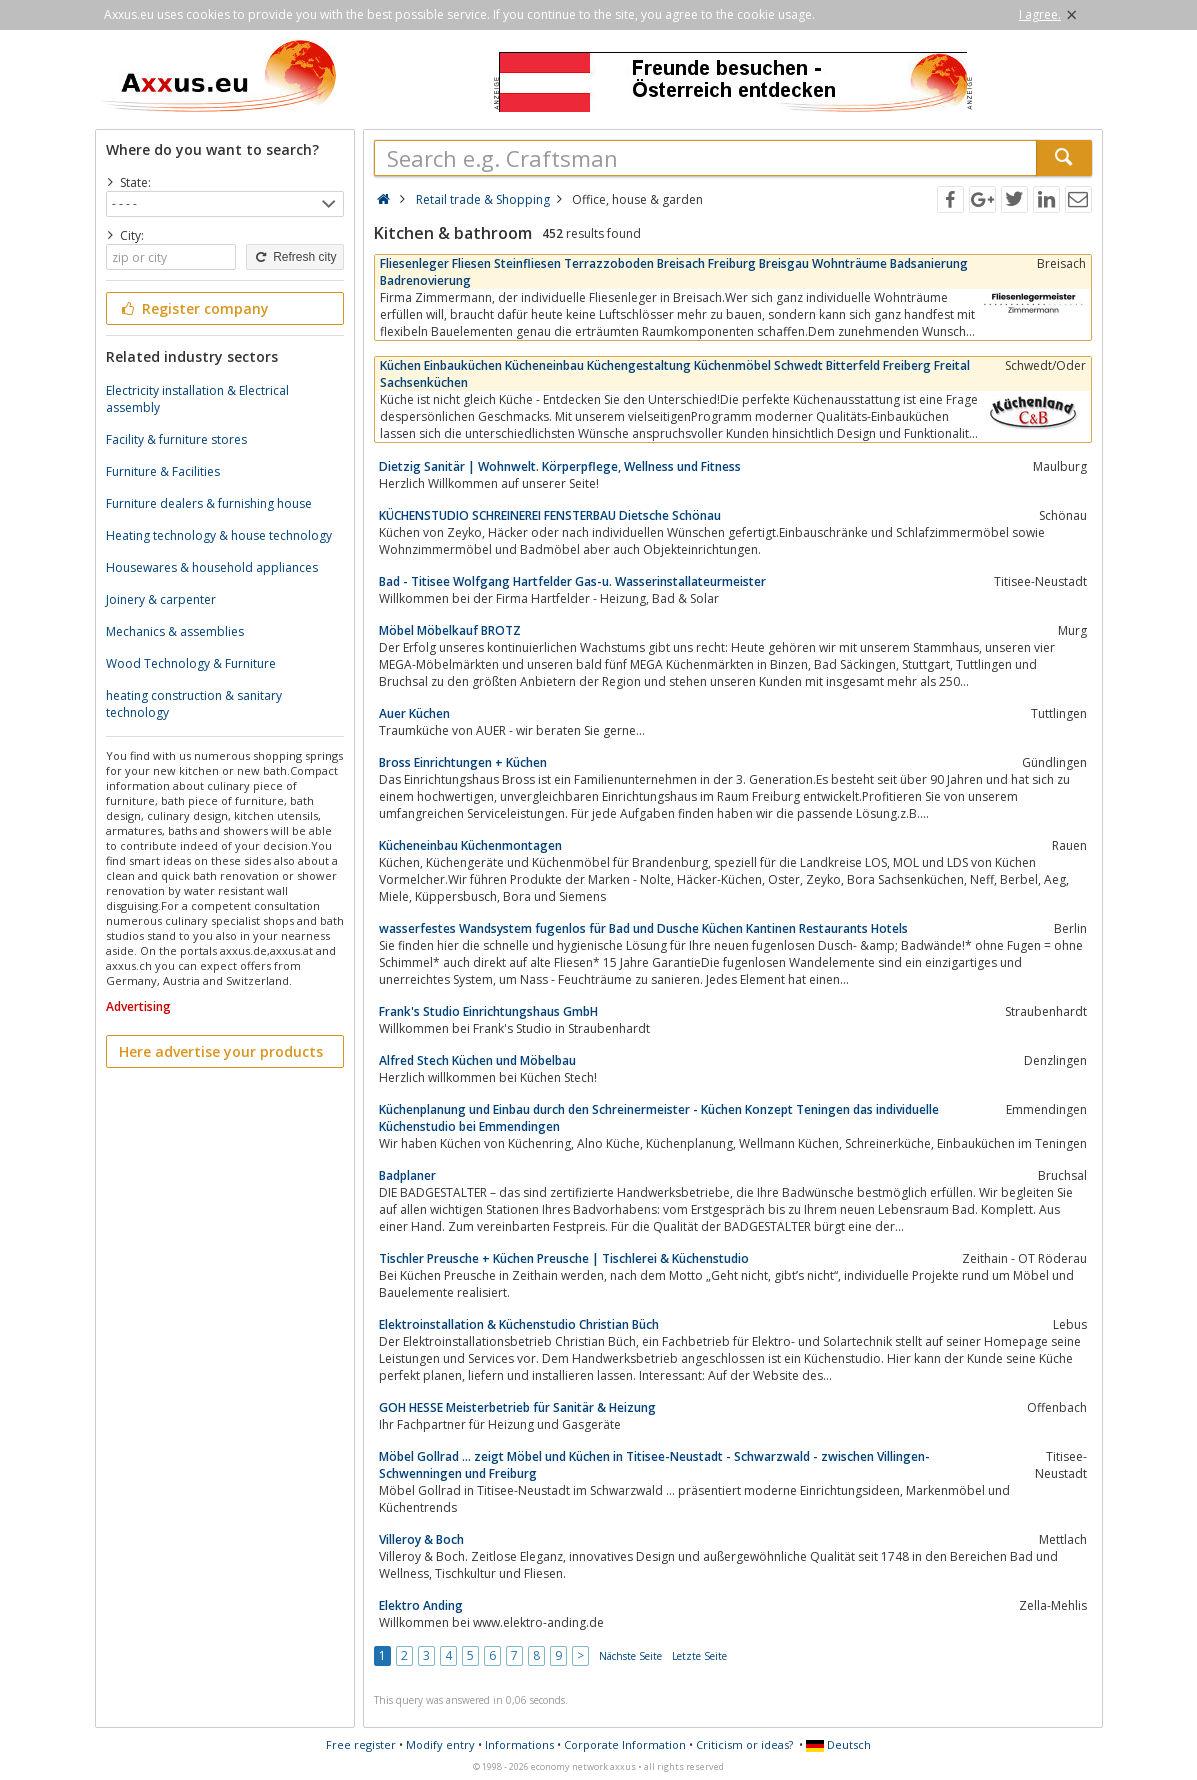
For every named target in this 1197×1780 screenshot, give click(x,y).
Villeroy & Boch (421, 1539)
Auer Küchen (414, 713)
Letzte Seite (699, 1656)
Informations (519, 1744)
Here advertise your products (221, 1051)
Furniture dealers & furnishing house (209, 503)
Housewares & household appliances (212, 567)
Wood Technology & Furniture (191, 663)
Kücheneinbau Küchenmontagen (470, 845)
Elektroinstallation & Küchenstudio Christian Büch (519, 1324)
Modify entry (440, 1744)
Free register (361, 1744)
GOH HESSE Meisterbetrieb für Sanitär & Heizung (517, 1407)
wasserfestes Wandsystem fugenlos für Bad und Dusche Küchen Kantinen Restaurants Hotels (643, 928)
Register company (194, 308)
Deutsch (838, 1744)
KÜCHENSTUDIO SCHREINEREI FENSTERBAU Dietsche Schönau (550, 515)
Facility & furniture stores (176, 439)
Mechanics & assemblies (175, 631)
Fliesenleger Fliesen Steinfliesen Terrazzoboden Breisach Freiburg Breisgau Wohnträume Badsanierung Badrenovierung (674, 272)
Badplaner (407, 1175)
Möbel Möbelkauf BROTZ (450, 630)
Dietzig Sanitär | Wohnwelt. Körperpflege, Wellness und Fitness (560, 466)
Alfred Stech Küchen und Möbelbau (477, 1060)
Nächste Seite (630, 1656)
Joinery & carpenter (161, 599)
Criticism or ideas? (744, 1744)
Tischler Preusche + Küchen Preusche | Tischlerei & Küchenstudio (564, 1258)
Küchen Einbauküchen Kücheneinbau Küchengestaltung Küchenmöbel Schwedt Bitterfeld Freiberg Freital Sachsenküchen (675, 374)
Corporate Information (625, 1744)
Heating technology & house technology (219, 535)
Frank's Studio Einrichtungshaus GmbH (488, 1011)
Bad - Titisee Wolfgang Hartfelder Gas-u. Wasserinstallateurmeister (572, 581)
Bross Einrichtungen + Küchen (463, 762)
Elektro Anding (421, 1605)
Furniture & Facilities (163, 471)
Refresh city (294, 257)
